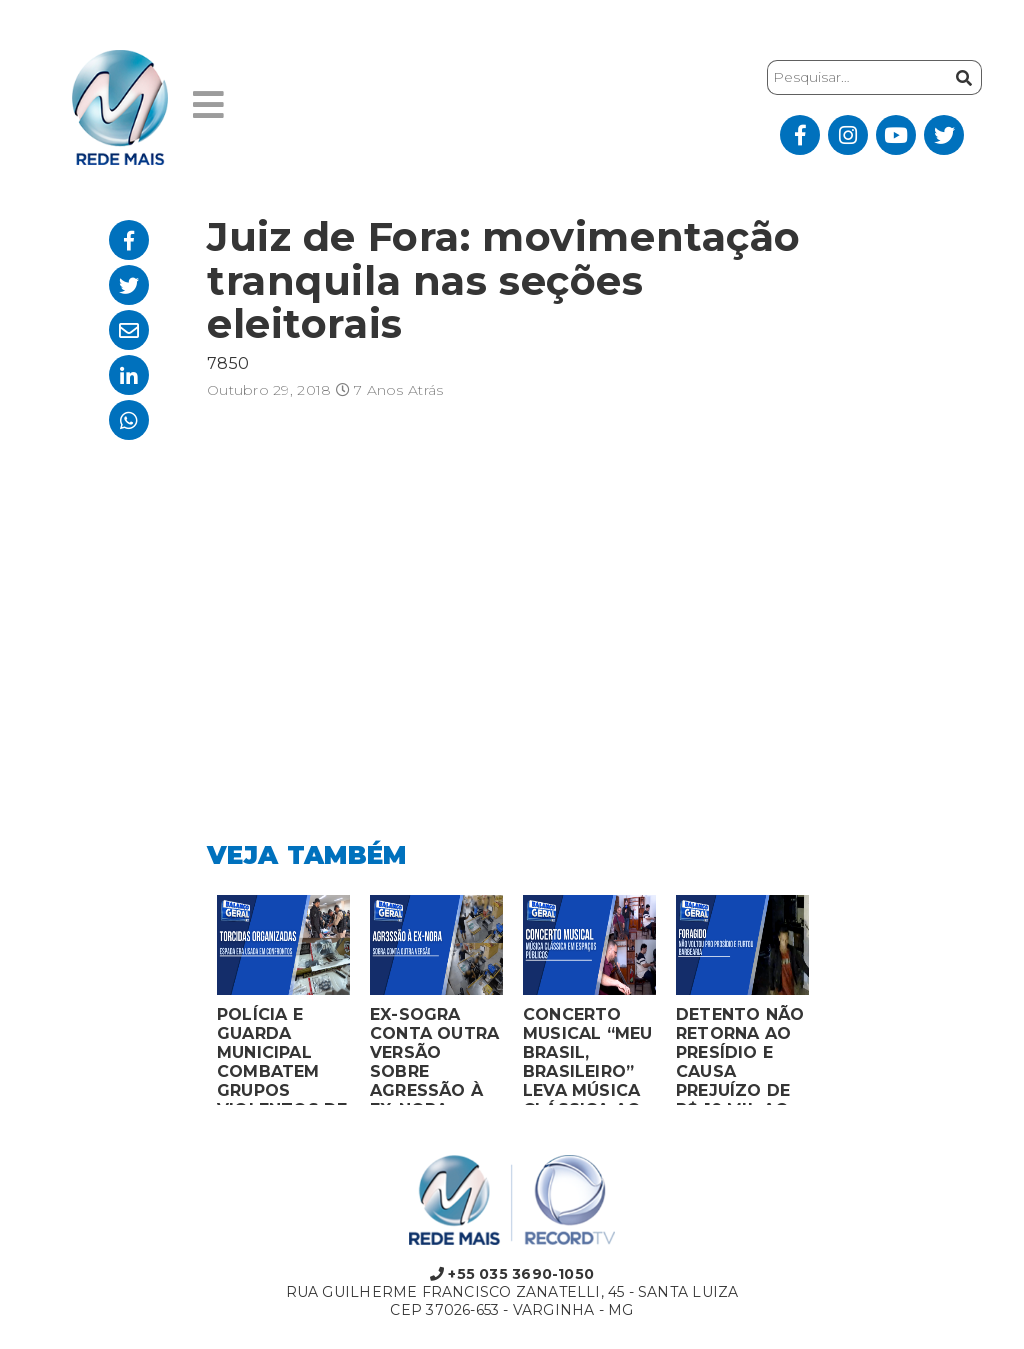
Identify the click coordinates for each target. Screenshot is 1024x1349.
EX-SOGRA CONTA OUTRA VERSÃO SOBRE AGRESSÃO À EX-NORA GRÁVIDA (434, 1055)
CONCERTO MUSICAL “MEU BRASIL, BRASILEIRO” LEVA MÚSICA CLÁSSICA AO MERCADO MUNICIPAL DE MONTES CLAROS (588, 1055)
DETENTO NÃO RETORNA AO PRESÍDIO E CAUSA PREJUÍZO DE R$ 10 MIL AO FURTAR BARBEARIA (740, 1055)
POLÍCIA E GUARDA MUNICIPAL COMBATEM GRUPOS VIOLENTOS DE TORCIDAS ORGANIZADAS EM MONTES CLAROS (282, 1055)
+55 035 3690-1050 (512, 1274)
